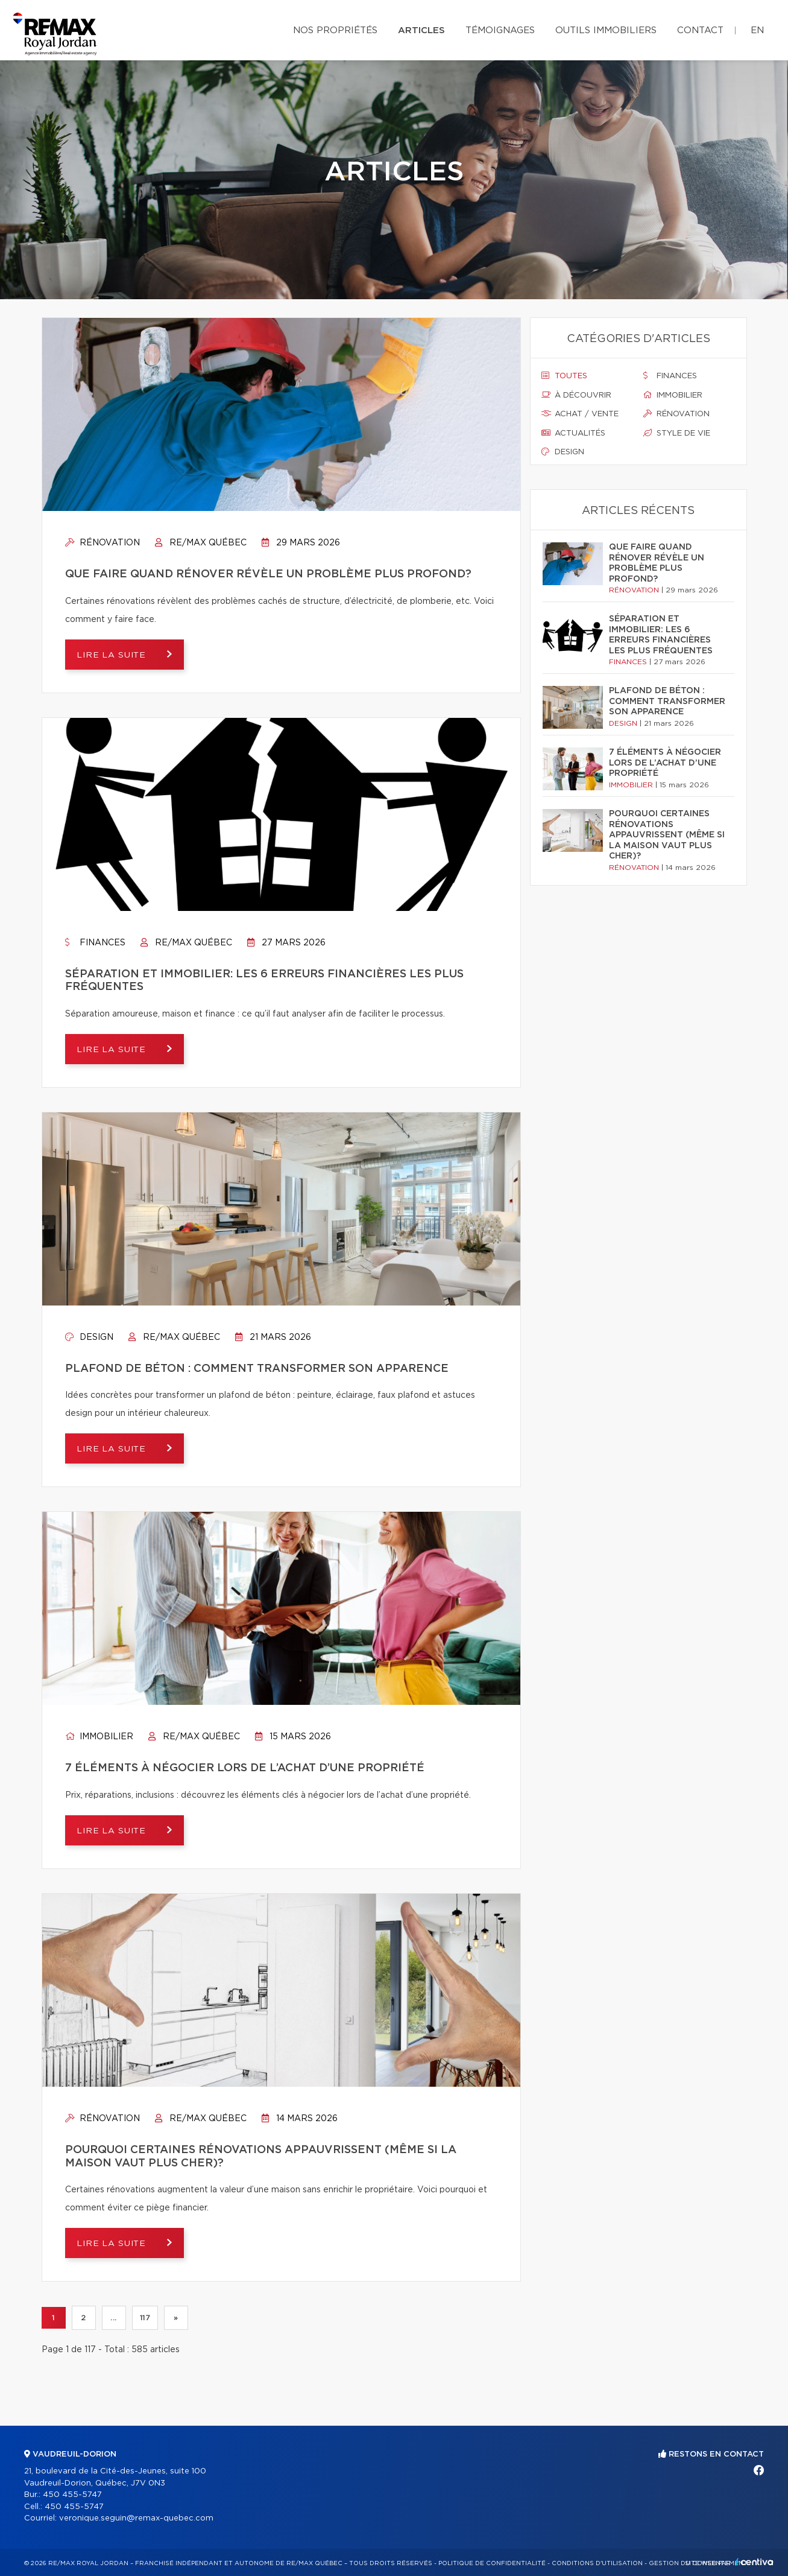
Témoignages (500, 30)
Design (89, 1337)
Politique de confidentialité (492, 2563)
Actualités (573, 433)
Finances (95, 943)
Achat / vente (580, 414)
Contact (700, 30)
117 (145, 2317)
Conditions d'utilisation (597, 2563)
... (113, 2317)
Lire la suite (113, 655)
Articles (421, 30)
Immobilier (99, 1737)
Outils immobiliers (606, 30)
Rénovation (102, 543)
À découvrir (576, 395)
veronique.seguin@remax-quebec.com (136, 2518)
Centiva (754, 2562)
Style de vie (676, 433)
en (757, 30)
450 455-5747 (72, 2495)
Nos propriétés (335, 30)
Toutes (564, 376)
